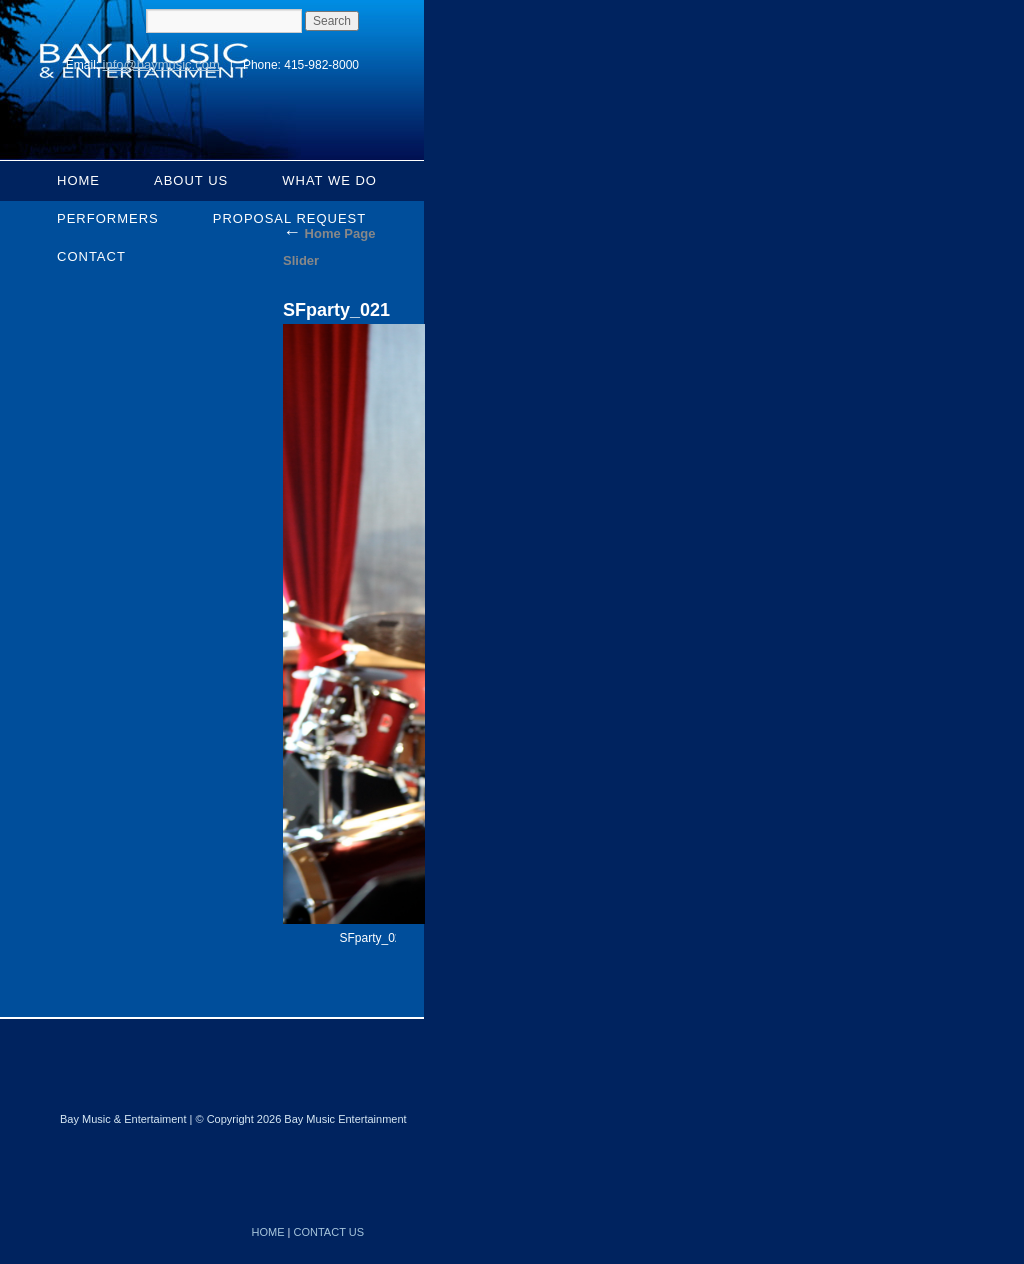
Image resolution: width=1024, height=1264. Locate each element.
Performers (108, 218)
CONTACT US (329, 1232)
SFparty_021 (374, 938)
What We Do (329, 180)
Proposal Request (290, 218)
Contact (91, 256)
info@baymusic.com (161, 64)
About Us (191, 180)
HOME (268, 1232)
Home (78, 180)
